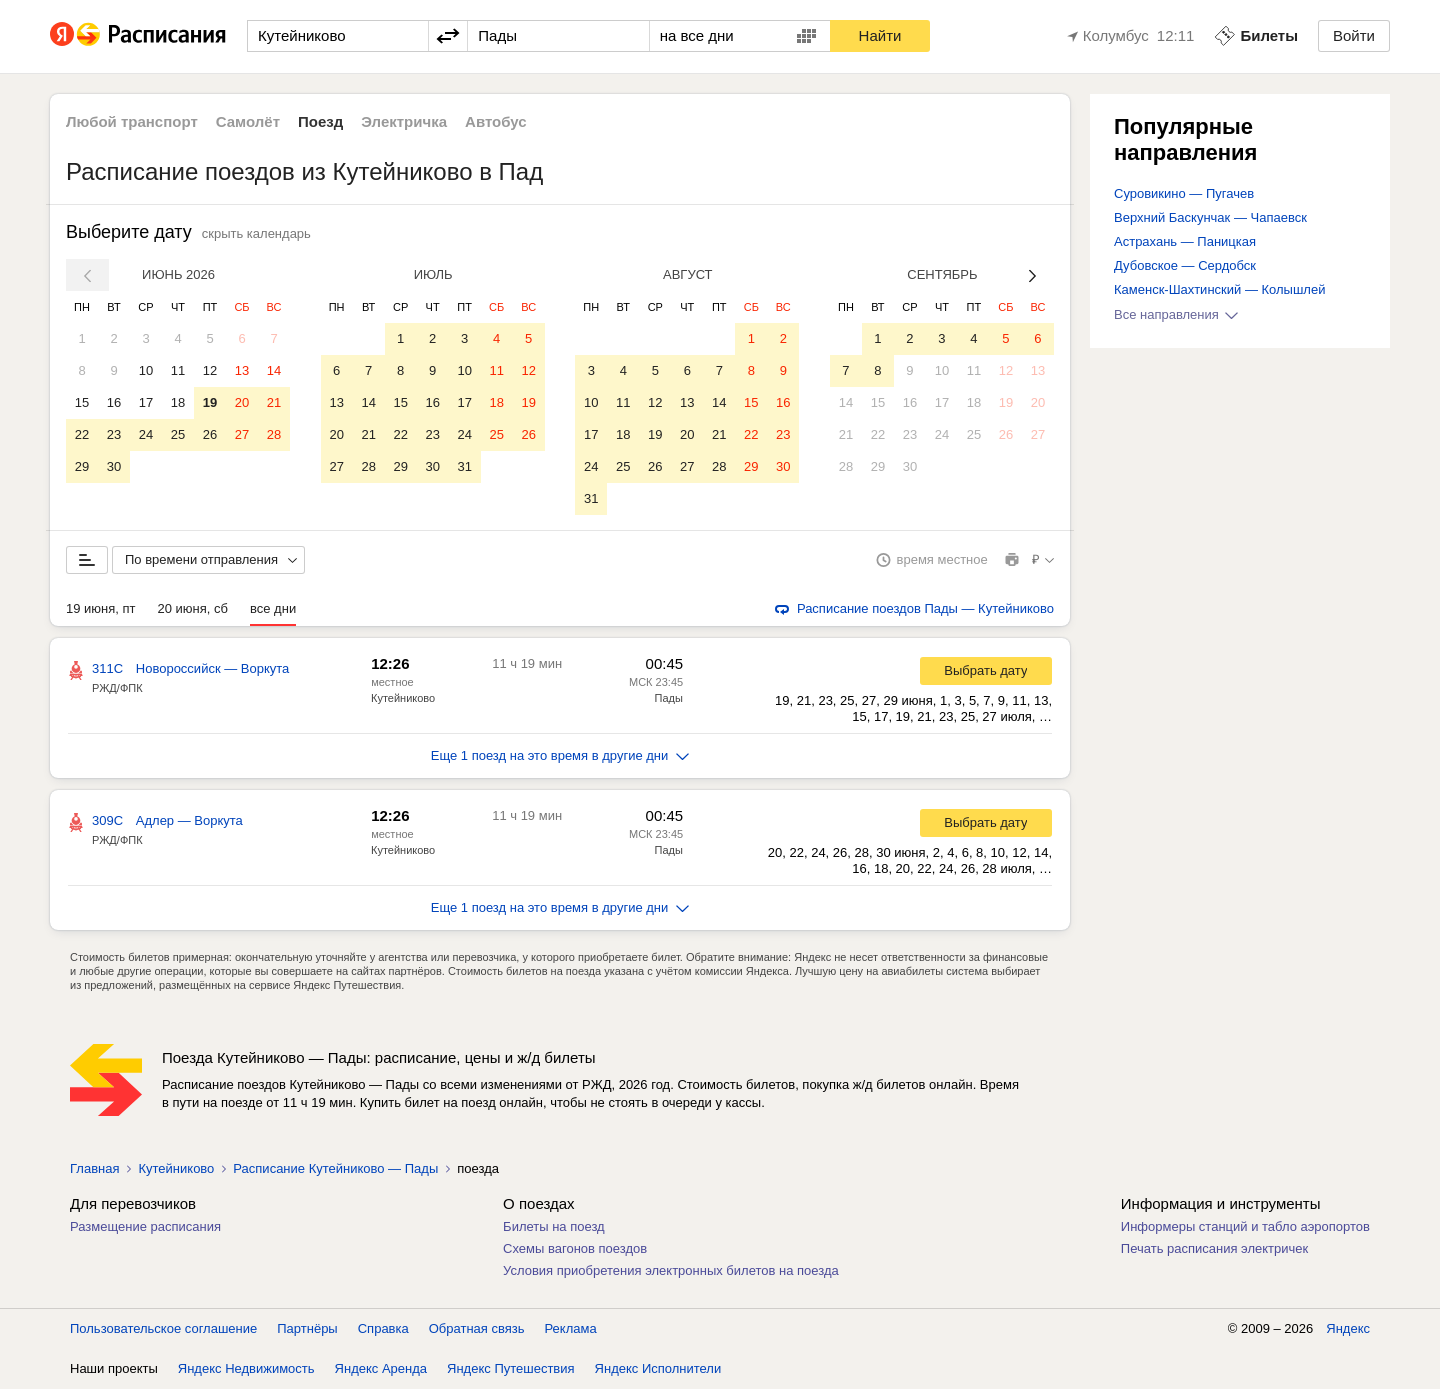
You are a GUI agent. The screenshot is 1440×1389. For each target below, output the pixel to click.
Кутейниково (403, 698)
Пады (669, 698)
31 (464, 466)
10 (146, 370)
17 (146, 402)
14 (274, 370)
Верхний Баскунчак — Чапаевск (1210, 217)
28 (274, 434)
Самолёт (248, 121)
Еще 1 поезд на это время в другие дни (560, 755)
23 (114, 434)
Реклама (571, 1328)
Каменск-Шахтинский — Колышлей (1219, 289)
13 (242, 370)
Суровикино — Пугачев (1184, 193)
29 (82, 466)
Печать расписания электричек (1214, 1248)
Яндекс (1348, 1328)
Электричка (404, 121)
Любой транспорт (132, 121)
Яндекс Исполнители (658, 1368)
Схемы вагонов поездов (575, 1248)
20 (242, 402)
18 (178, 402)
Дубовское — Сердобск (1185, 265)
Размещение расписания (145, 1226)
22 (82, 434)
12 (210, 370)
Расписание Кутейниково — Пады (335, 1168)
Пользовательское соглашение (163, 1328)
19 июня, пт (101, 608)
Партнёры (307, 1328)
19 (210, 402)
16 (114, 402)
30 (114, 466)
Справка (383, 1328)
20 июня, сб (193, 608)
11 (178, 370)
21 (274, 402)
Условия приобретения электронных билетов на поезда (671, 1270)
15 (82, 402)
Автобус (496, 121)
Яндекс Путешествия (511, 1368)
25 (178, 434)
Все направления (1176, 314)
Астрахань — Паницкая (1185, 241)
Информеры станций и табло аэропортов (1245, 1226)
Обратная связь (477, 1328)
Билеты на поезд (554, 1226)
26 (210, 434)
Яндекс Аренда (381, 1368)
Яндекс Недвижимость (246, 1368)
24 (146, 434)
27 (242, 434)
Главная (94, 1168)
